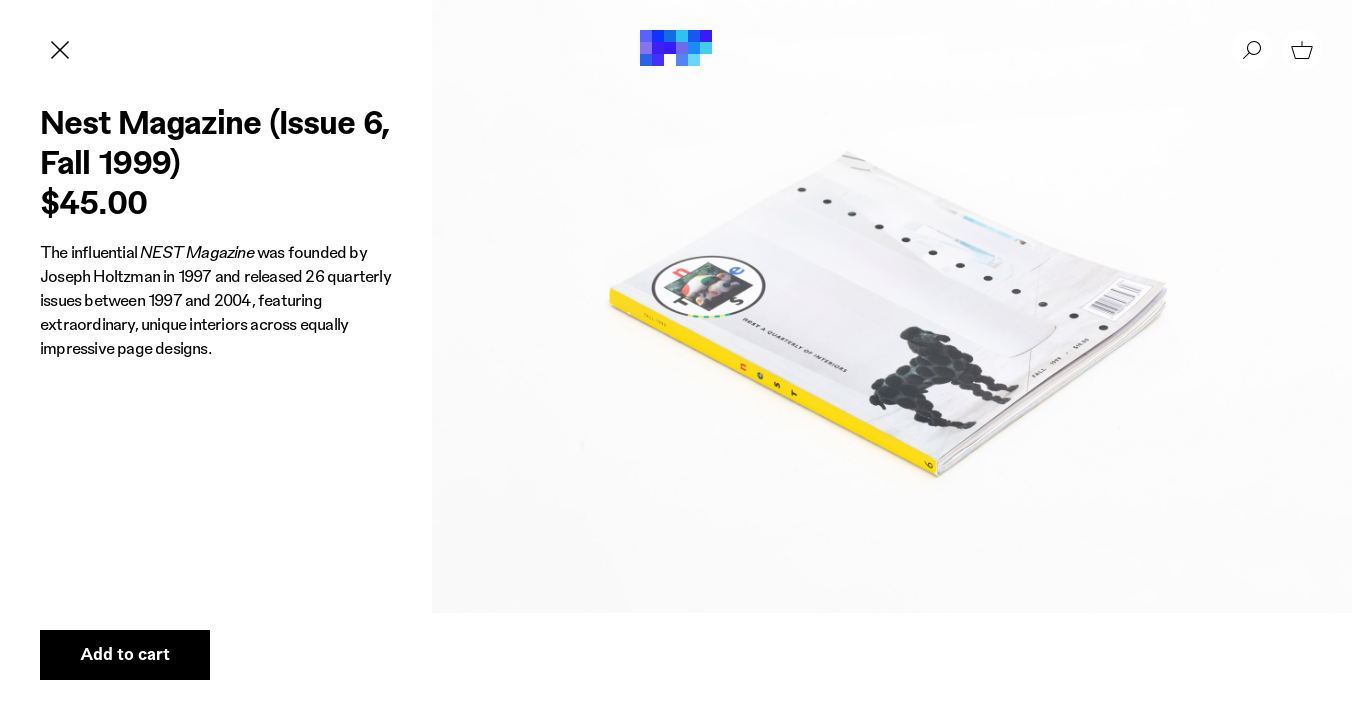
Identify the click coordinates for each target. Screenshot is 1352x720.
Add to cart (125, 653)
